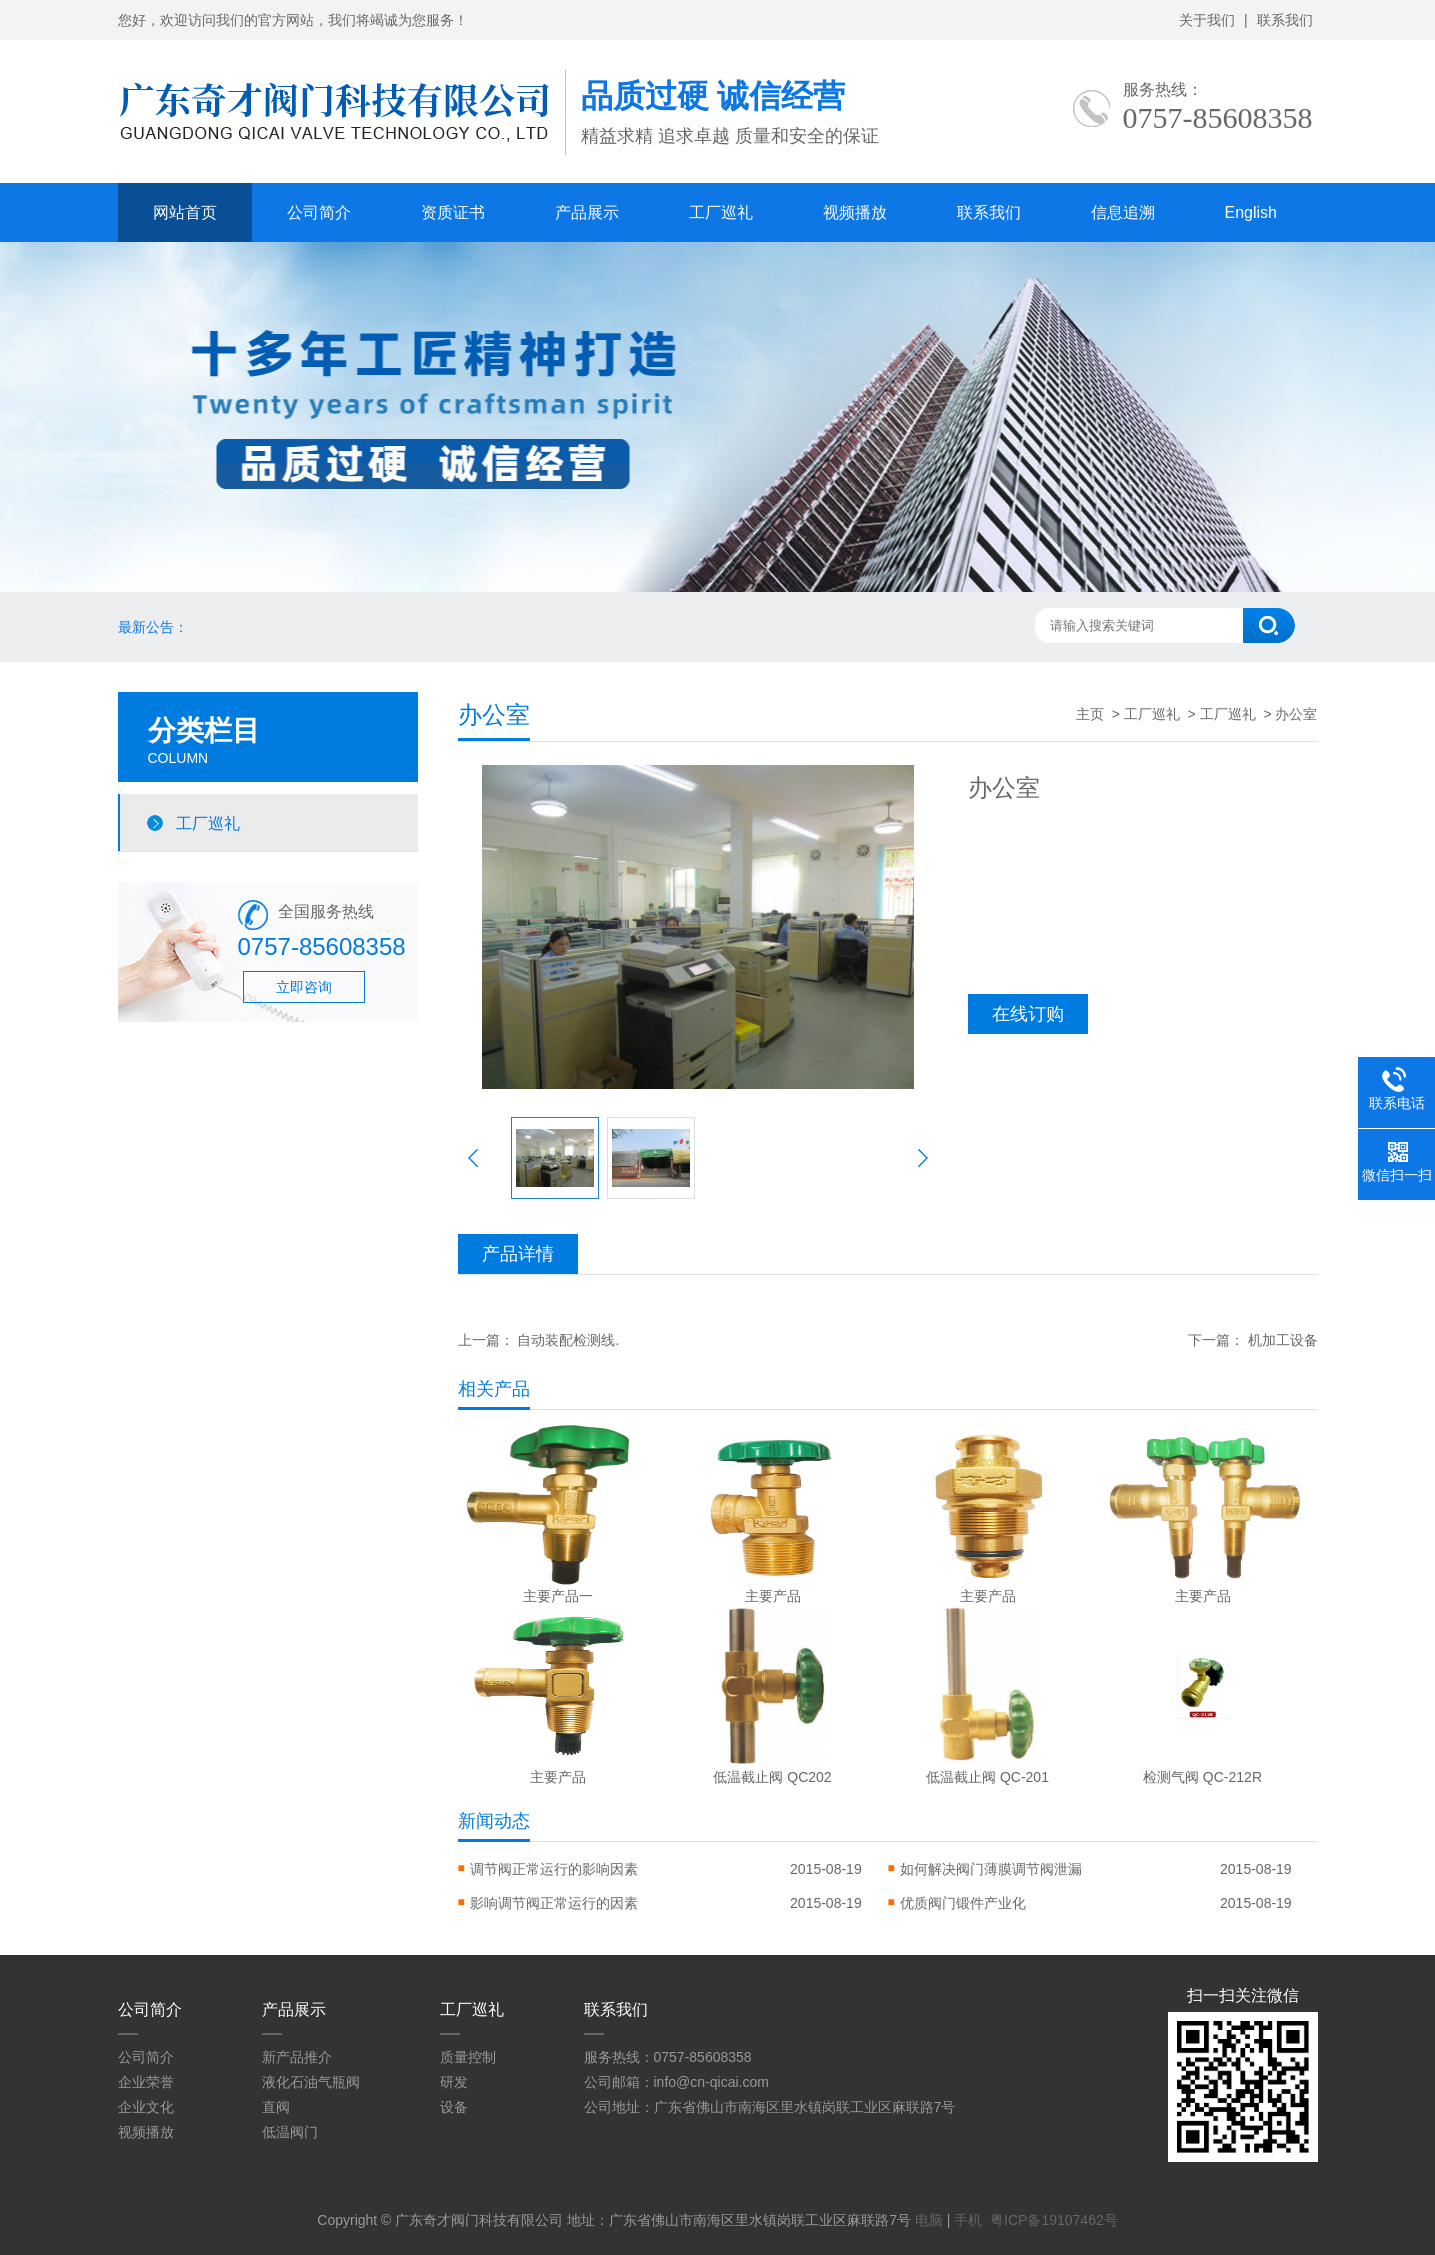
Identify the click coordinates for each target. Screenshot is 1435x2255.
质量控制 (468, 2057)
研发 (454, 2082)
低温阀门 (290, 2132)
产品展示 (587, 212)
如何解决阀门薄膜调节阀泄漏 (991, 1869)
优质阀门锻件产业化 (963, 1903)
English (1251, 212)
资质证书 (453, 212)
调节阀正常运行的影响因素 (554, 1869)
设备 (454, 2107)
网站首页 (185, 212)
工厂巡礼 (721, 212)
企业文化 (146, 2107)
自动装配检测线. (568, 1340)
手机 (968, 2220)
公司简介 (319, 212)
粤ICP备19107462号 (1054, 2220)
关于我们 (1207, 20)
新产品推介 (297, 2057)
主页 (1090, 714)
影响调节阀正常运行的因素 (554, 1903)
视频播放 (855, 212)
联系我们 (1285, 20)
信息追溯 (1123, 212)
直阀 (276, 2107)
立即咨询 (304, 987)
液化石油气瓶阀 (311, 2082)
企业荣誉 (146, 2082)
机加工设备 (1283, 1340)
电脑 (929, 2220)
